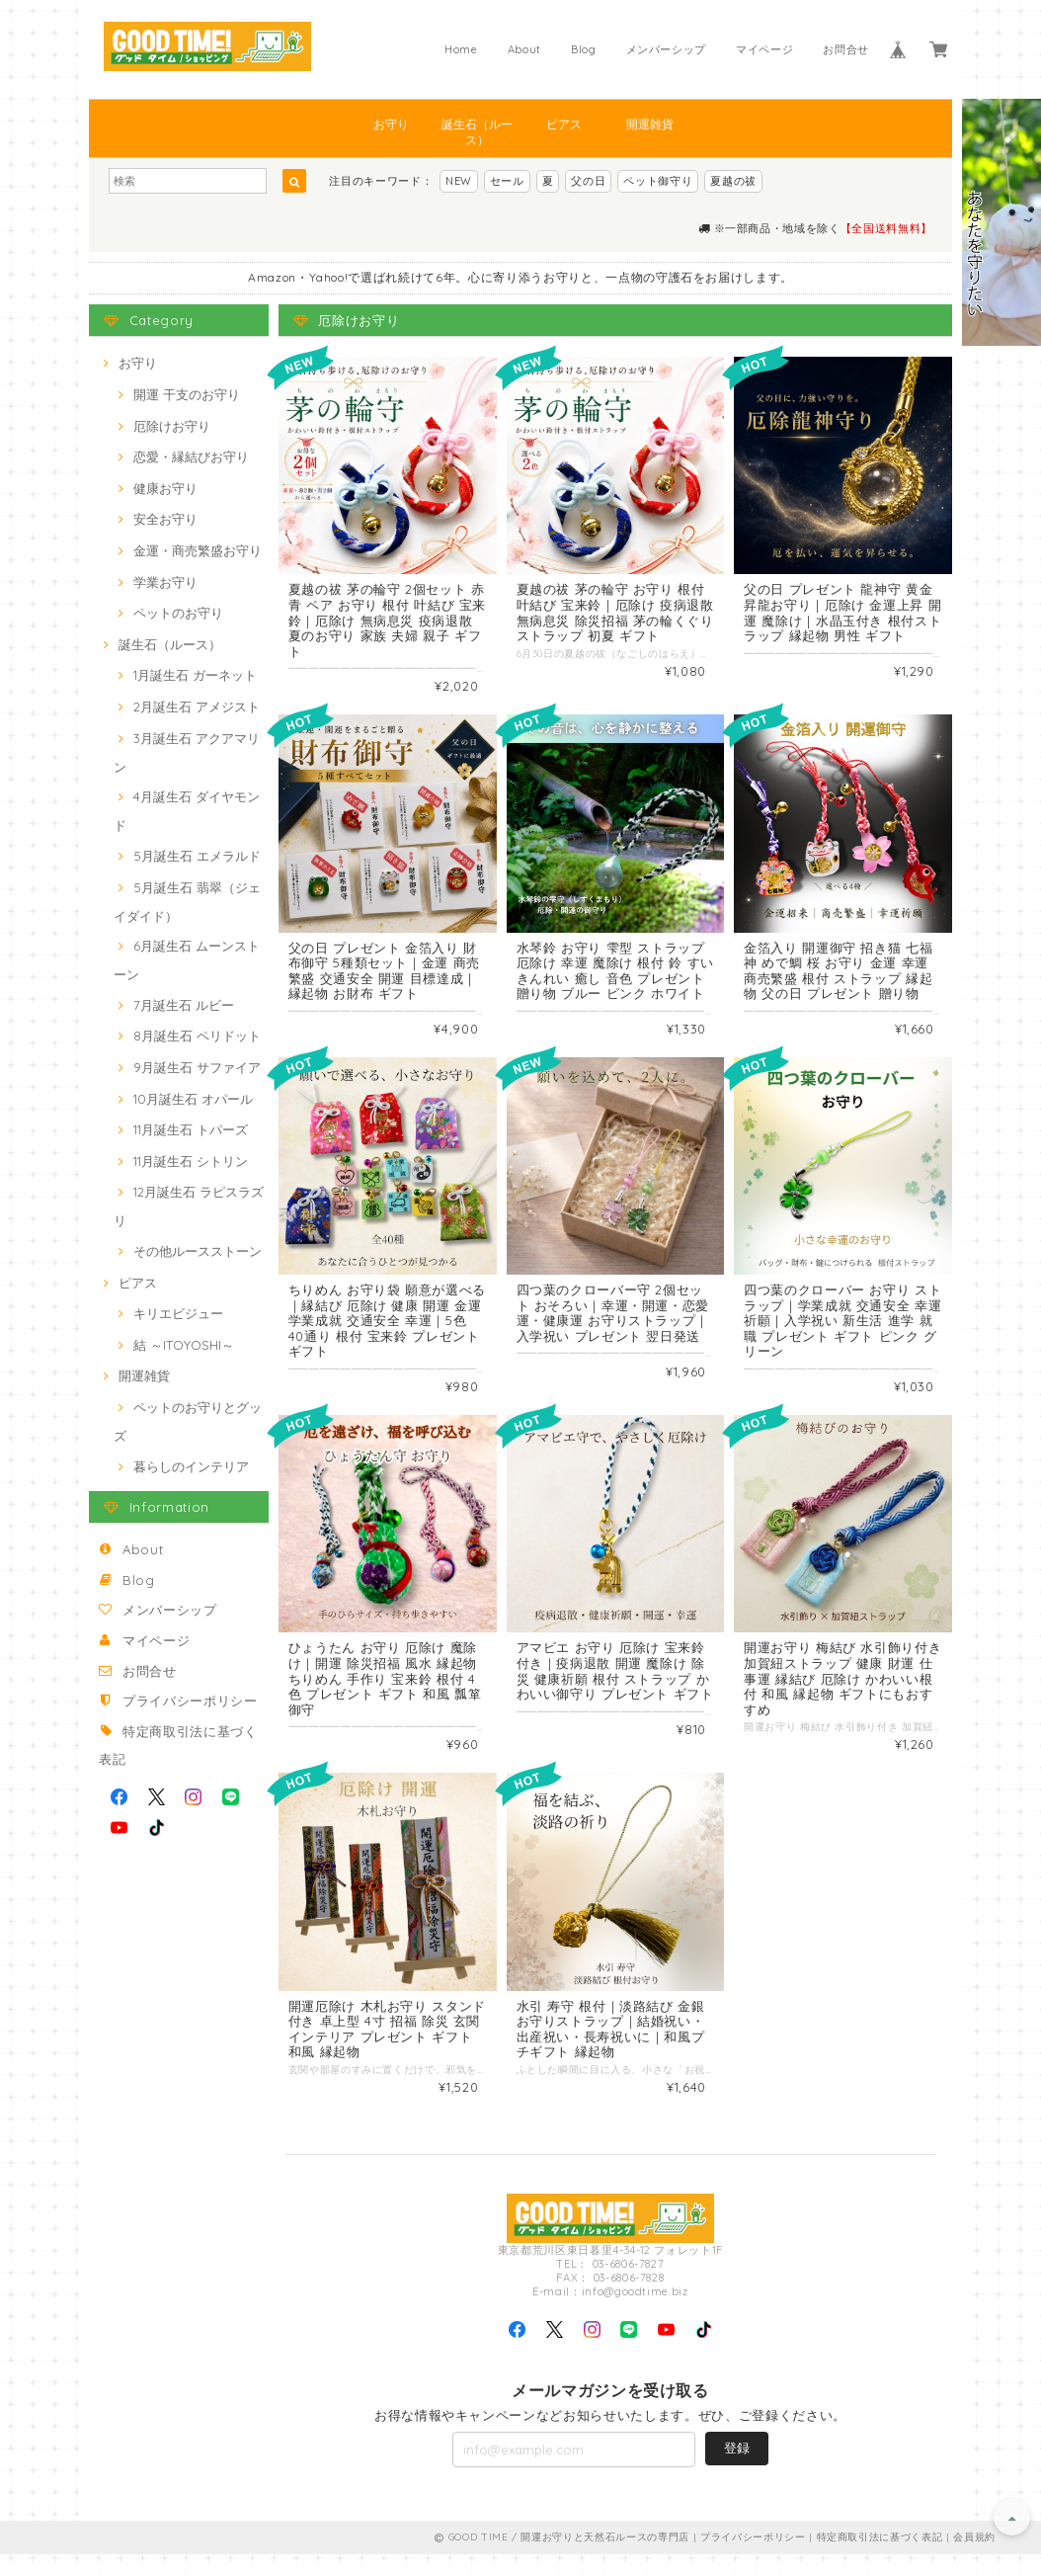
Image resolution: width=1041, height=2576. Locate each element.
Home (461, 49)
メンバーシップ (666, 49)
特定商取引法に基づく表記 (880, 2558)
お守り (391, 124)
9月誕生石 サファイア (197, 1067)
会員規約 (974, 2558)
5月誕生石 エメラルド (197, 856)
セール (507, 181)
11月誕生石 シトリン (190, 1161)
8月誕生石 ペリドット (197, 1035)
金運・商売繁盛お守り (197, 550)
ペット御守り (657, 181)
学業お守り (165, 582)
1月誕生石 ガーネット (195, 675)
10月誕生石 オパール (193, 1099)
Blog (584, 49)
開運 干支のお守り (186, 394)
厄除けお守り (171, 426)
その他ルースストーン (197, 1251)
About (524, 49)
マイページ (764, 49)
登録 (737, 2469)
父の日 (588, 181)
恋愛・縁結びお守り (191, 456)
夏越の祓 (733, 181)
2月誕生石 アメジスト (196, 706)
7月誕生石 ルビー (183, 1005)
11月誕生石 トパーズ (190, 1129)
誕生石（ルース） (477, 132)
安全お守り (165, 519)
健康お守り (165, 488)
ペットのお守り (178, 613)
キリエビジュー (178, 1313)
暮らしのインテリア (191, 1466)
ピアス (564, 124)
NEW (458, 181)
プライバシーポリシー (190, 1700)
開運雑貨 (650, 124)
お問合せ (846, 49)
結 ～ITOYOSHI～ (183, 1345)
